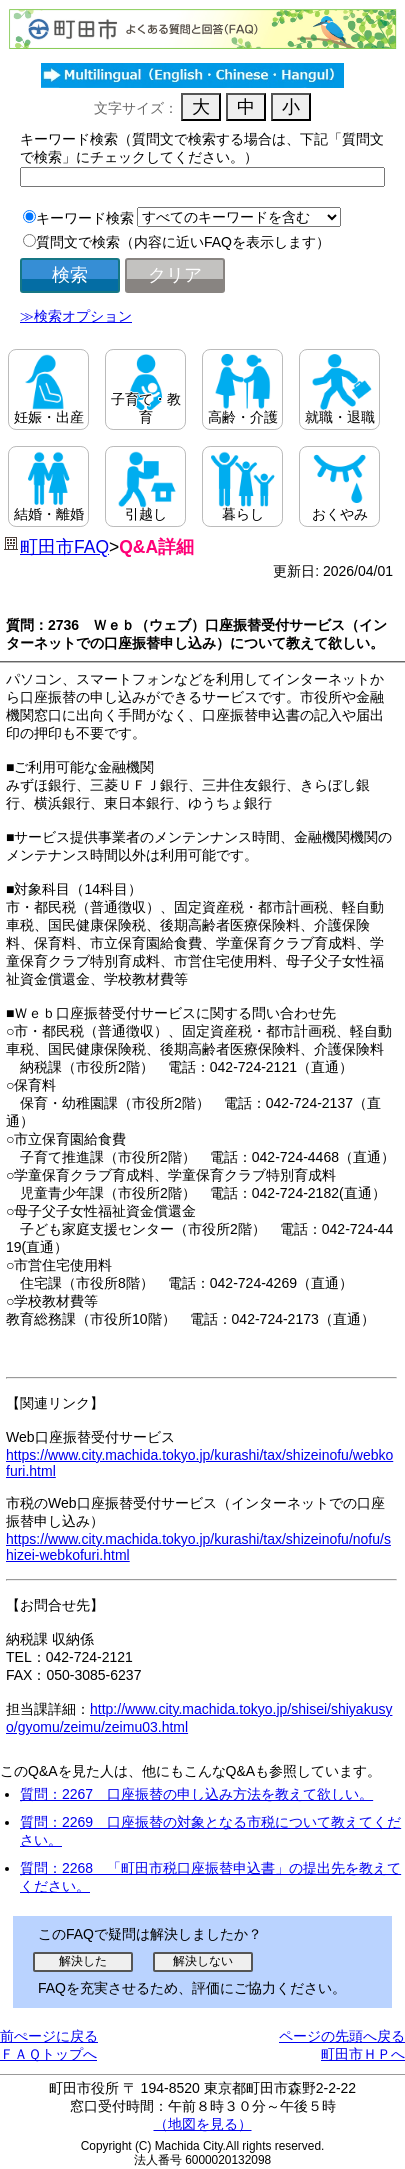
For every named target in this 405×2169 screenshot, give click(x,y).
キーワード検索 (85, 218)
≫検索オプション (76, 316)
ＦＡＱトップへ (48, 2054)
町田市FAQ (64, 547)
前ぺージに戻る (49, 2036)
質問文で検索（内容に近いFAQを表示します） (183, 242)
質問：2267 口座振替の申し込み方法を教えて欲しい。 (196, 1794)
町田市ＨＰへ (363, 2054)
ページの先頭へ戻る (342, 2036)
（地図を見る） (203, 2124)
